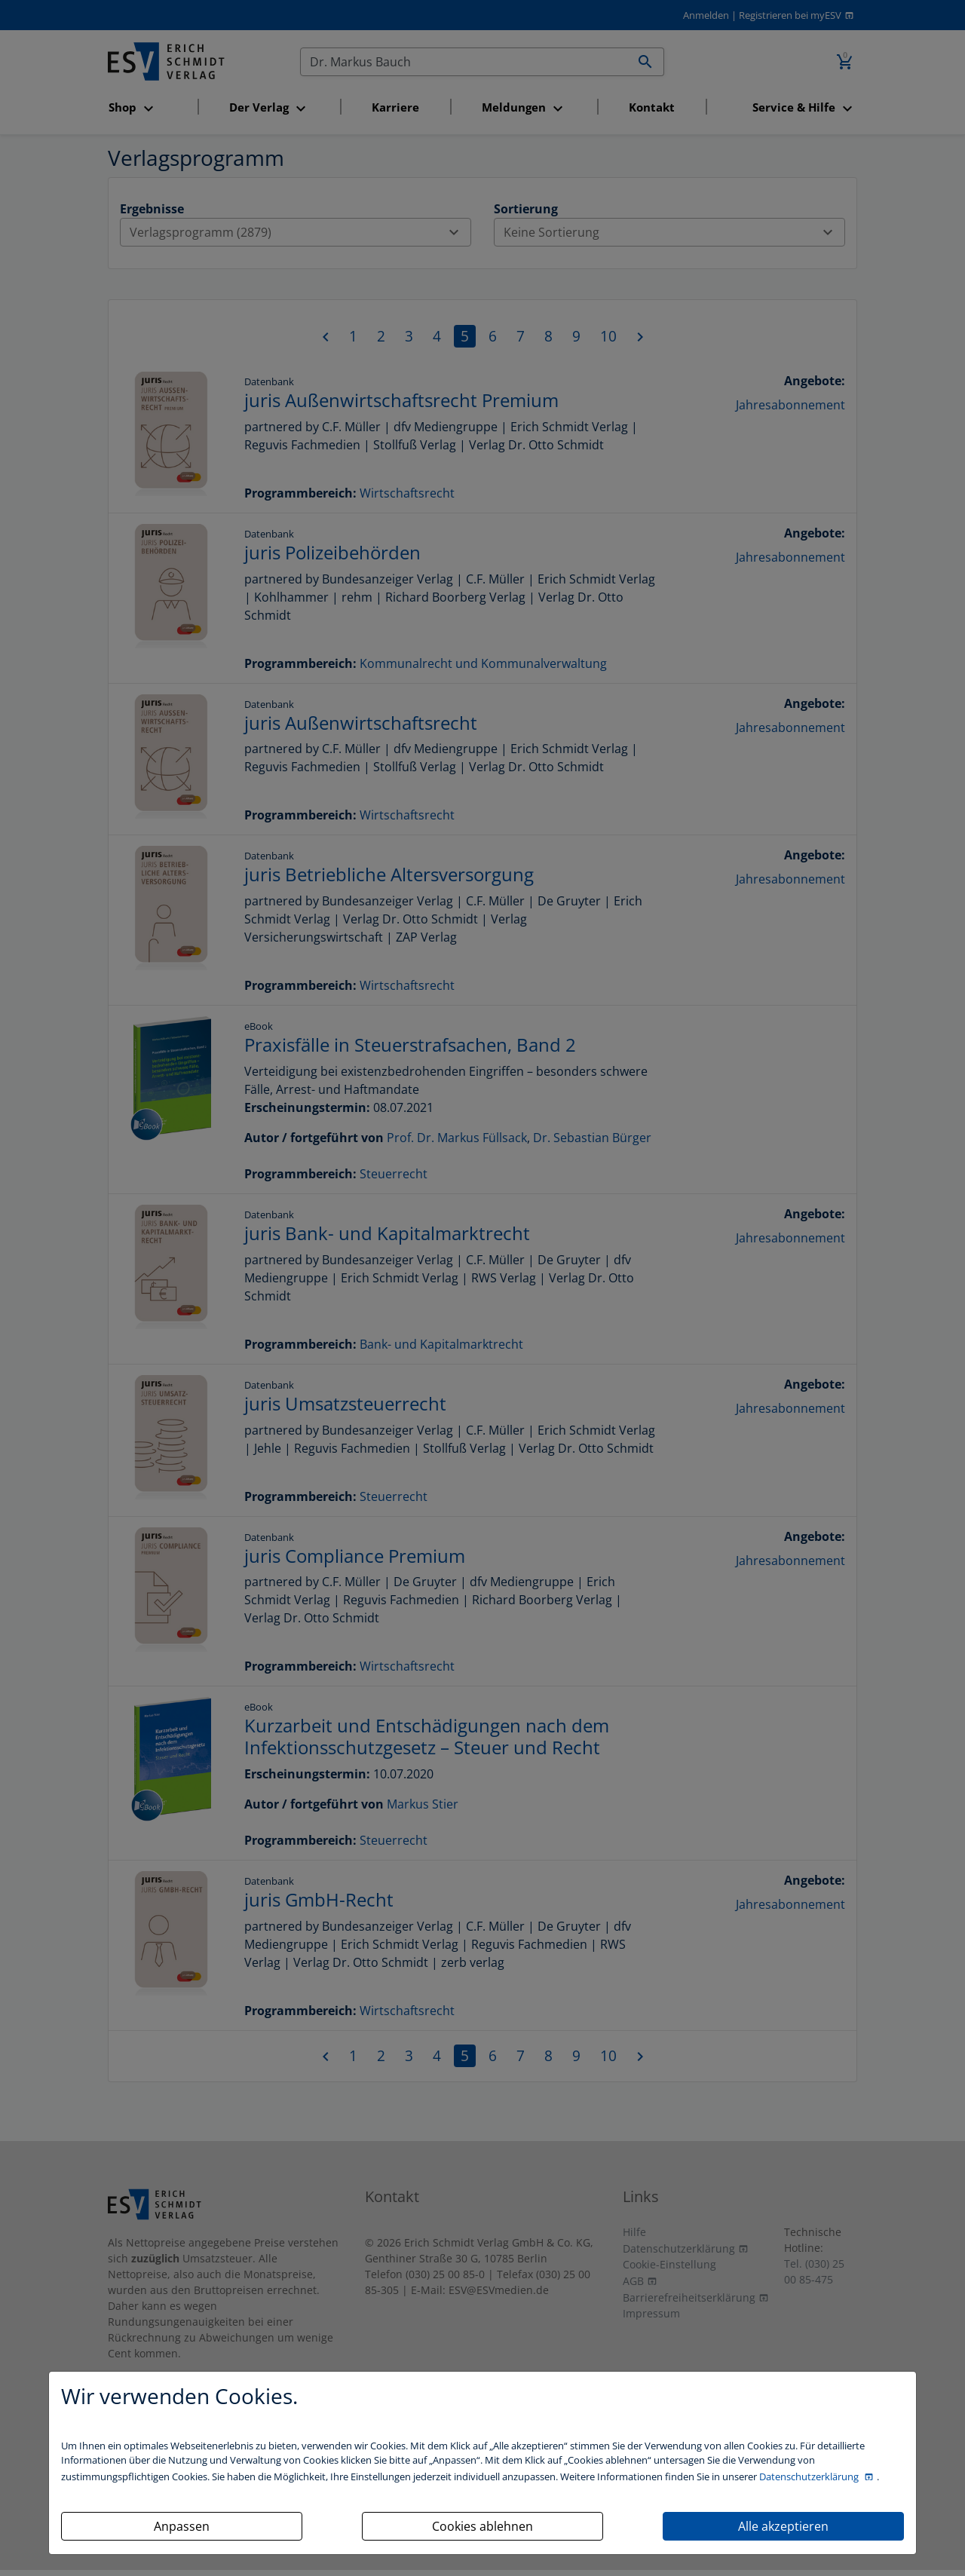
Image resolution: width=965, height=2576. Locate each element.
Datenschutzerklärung (810, 2476)
